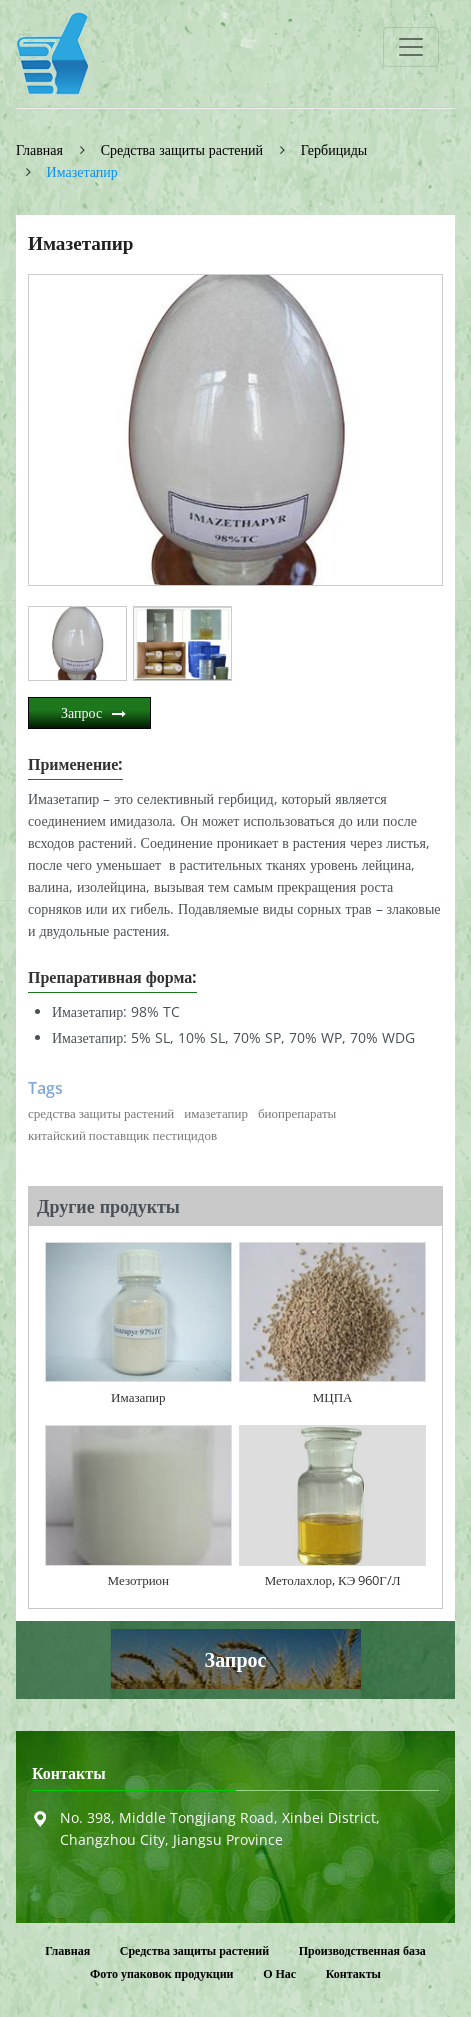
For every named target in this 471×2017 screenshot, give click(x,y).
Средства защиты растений (182, 149)
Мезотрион (138, 1580)
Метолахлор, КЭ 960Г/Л (333, 1580)
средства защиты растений (101, 1113)
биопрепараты (297, 1113)
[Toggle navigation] (411, 47)
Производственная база (362, 1950)
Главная (39, 149)
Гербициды (334, 149)
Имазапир (138, 1397)
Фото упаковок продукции (162, 1973)
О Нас (279, 1973)
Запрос (81, 712)
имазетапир (216, 1113)
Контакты (69, 1773)
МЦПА (333, 1397)
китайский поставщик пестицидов (122, 1135)
